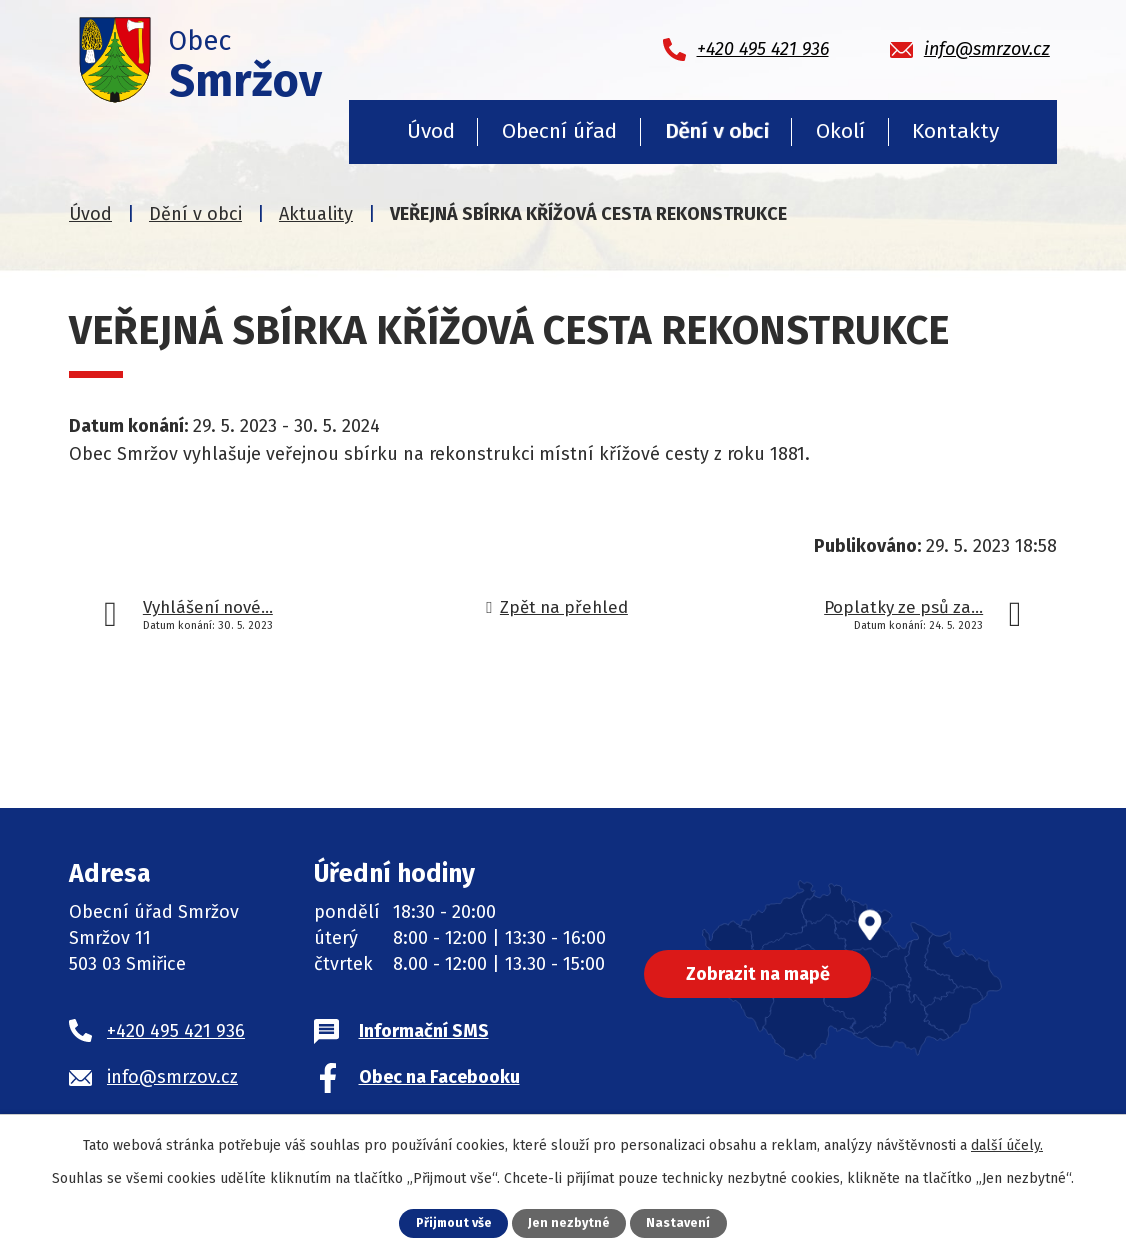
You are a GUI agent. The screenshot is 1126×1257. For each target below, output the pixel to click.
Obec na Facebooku (439, 1077)
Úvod (431, 131)
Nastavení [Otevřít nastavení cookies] (680, 1222)
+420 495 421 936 (176, 1031)
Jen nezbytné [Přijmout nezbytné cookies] (570, 1222)
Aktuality (316, 214)
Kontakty (955, 131)
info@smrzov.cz (172, 1077)
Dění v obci (717, 131)
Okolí (840, 131)
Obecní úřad (559, 131)
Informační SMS (424, 1031)
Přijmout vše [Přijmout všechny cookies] (453, 1222)
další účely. (1007, 1145)
